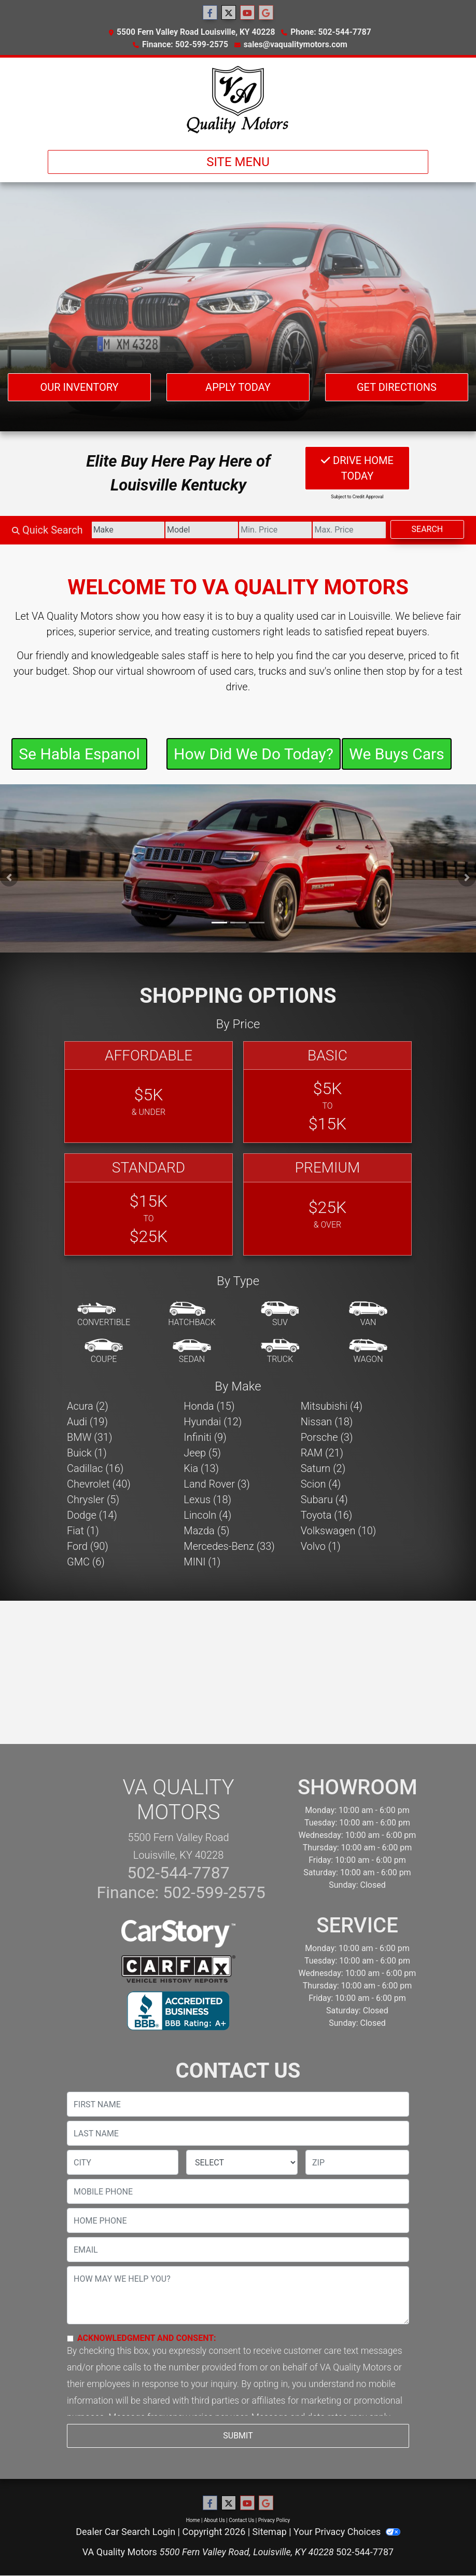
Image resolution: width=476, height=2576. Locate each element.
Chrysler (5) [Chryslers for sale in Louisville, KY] (93, 1499)
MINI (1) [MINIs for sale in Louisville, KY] (202, 1562)
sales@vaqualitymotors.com (295, 44)
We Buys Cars (396, 754)
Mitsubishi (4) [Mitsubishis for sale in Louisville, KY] (331, 1406)
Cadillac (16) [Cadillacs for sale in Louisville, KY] (95, 1468)
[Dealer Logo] (238, 99)
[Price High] (349, 530)
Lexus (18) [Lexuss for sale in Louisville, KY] (207, 1499)
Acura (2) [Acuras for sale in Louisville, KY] (87, 1406)
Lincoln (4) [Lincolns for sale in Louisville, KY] (207, 1515)
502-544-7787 (178, 1873)
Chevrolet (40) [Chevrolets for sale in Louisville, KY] (99, 1484)
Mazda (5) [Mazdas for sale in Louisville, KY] (206, 1530)
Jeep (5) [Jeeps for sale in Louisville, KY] (202, 1453)
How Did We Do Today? (253, 754)
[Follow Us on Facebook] (210, 13)
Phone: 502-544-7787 (330, 32)
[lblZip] (357, 2162)
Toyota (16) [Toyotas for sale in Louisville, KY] (327, 1515)
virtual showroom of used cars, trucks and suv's (223, 671)
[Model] (202, 530)
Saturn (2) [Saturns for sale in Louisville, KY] (323, 1468)
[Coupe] (104, 1352)
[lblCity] (122, 2162)
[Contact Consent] (70, 2338)
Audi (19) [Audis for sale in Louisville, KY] (87, 1421)
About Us (214, 2520)
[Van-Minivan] (368, 1315)
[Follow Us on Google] (266, 13)
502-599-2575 (212, 1892)
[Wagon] (368, 1352)
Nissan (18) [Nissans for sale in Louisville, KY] (327, 1421)
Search (427, 529)
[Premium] (327, 1204)
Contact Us (241, 2520)
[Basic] (327, 1092)
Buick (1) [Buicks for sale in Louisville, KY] (87, 1453)
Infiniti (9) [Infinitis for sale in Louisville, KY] (205, 1437)
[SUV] (280, 1315)
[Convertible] (103, 1315)
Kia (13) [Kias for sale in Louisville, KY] (201, 1468)
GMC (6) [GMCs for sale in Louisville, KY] (86, 1562)
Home (193, 2520)
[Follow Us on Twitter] (228, 13)
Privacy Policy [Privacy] (274, 2520)
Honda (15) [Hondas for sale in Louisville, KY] (209, 1406)
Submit (238, 2436)
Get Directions (397, 387)
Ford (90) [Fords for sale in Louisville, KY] (87, 1546)
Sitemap (270, 2531)
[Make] (128, 530)
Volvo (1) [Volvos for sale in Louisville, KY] (321, 1546)
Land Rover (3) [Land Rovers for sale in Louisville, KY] (216, 1484)
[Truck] (280, 1352)
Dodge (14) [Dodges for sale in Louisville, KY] (92, 1515)
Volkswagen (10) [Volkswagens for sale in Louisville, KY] (338, 1530)
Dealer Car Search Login (125, 2531)
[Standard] (148, 1204)
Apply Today (238, 387)
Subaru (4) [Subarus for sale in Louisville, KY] (324, 1499)
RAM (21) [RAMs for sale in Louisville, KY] (322, 1453)
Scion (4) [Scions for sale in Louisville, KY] (321, 1484)
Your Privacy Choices (346, 2531)
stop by (402, 671)
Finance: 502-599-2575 (185, 44)
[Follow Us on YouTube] (247, 13)
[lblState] (242, 2162)
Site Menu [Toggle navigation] (238, 162)
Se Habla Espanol (79, 754)
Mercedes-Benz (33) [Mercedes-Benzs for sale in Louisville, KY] (229, 1546)
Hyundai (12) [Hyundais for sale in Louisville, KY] (213, 1421)
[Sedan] (192, 1352)
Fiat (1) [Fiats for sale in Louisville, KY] (83, 1530)
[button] (9, 877)
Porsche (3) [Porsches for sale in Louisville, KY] (327, 1437)
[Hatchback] (192, 1315)
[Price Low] (275, 530)
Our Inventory (79, 387)
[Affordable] (148, 1092)
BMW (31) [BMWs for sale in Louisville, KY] (89, 1437)
